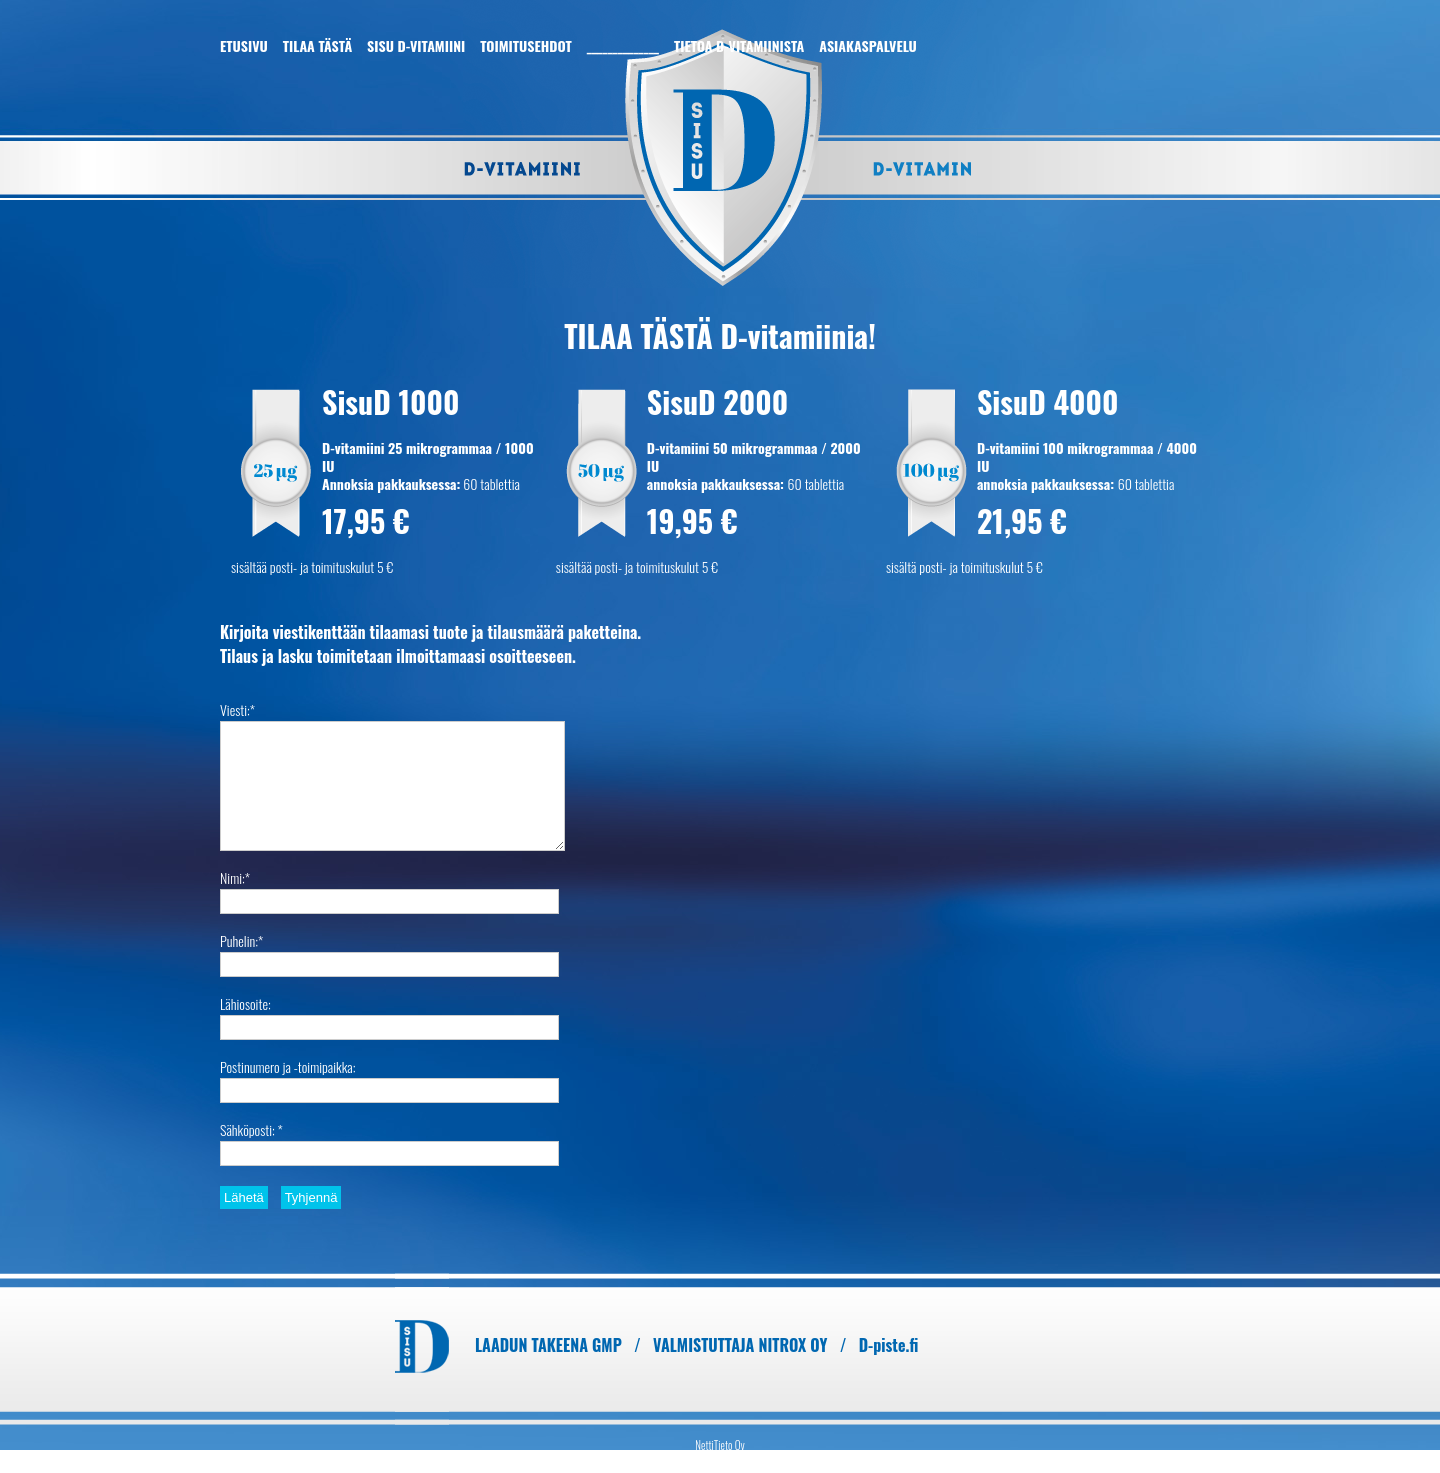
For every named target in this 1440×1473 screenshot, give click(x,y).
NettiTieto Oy (719, 1445)
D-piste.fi (889, 1345)
